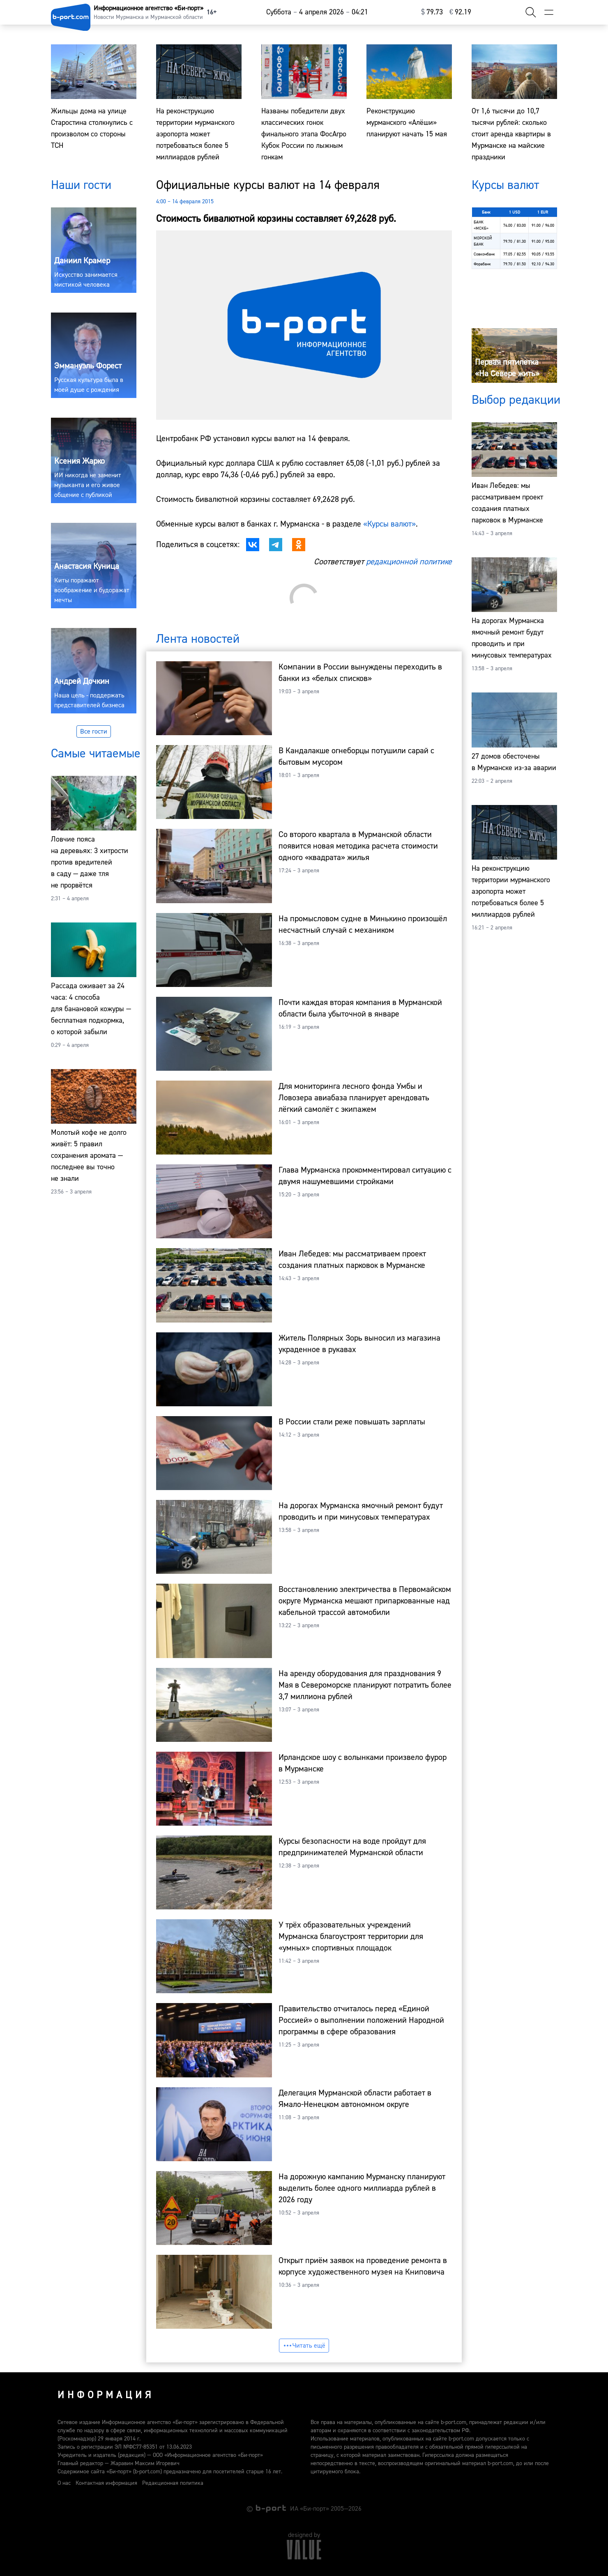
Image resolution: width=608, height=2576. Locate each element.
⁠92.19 (460, 12)
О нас (64, 2483)
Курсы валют (505, 185)
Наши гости (81, 185)
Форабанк (482, 264)
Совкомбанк (484, 254)
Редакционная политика (172, 2483)
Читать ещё (304, 2346)
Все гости (93, 731)
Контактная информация (106, 2483)
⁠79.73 (432, 12)
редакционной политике (409, 562)
